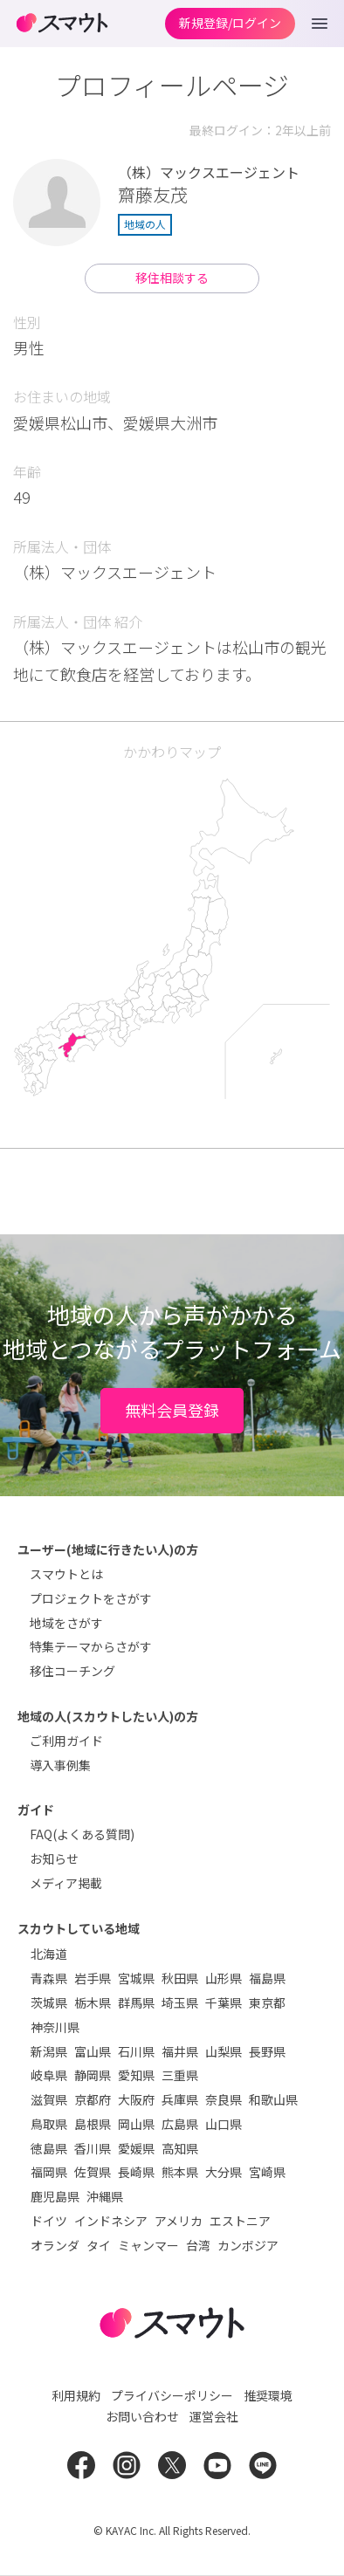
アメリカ (179, 2220)
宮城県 (136, 1978)
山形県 (223, 1978)
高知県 (180, 2148)
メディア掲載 (66, 1883)
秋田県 (180, 1978)
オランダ (55, 2245)
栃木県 (92, 2002)
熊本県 (180, 2172)
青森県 (49, 1978)
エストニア (240, 2220)
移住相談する (172, 277)
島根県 (92, 2124)
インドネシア (111, 2220)
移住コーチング (72, 1671)
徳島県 (49, 2148)
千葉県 (223, 2002)
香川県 (92, 2148)
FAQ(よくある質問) (82, 1834)
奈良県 (223, 2099)
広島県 (180, 2124)
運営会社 (213, 2416)
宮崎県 (267, 2172)
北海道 (49, 1953)
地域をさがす (66, 1622)
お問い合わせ (142, 2416)
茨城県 (49, 2002)
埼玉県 (180, 2002)
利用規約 (76, 2395)
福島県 (267, 1978)
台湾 (198, 2245)
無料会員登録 (172, 1409)
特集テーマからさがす (91, 1646)
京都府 (92, 2099)
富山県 (92, 2051)
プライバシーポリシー (172, 2395)
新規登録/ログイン (230, 22)
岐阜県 (49, 2075)
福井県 (180, 2051)
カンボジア (248, 2245)
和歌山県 (273, 2099)
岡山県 (136, 2124)
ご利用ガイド (66, 1740)
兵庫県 (180, 2099)
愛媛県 (136, 2148)
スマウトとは (66, 1574)
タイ (98, 2245)
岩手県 (92, 1978)
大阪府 (136, 2099)
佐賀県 (92, 2172)
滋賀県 (49, 2099)
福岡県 (49, 2172)
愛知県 (136, 2075)
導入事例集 (60, 1765)
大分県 (223, 2172)
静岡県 (92, 2075)
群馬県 (136, 2002)
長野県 (267, 2051)
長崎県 (136, 2172)
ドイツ (49, 2220)
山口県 (223, 2124)
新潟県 (49, 2051)
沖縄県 (104, 2196)
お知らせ (54, 1858)
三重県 (180, 2075)
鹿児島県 (55, 2196)
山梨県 (223, 2051)
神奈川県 (55, 2027)
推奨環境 (268, 2395)
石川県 (136, 2051)
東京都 (267, 2002)
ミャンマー (148, 2245)
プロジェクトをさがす (91, 1598)
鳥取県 (49, 2124)
